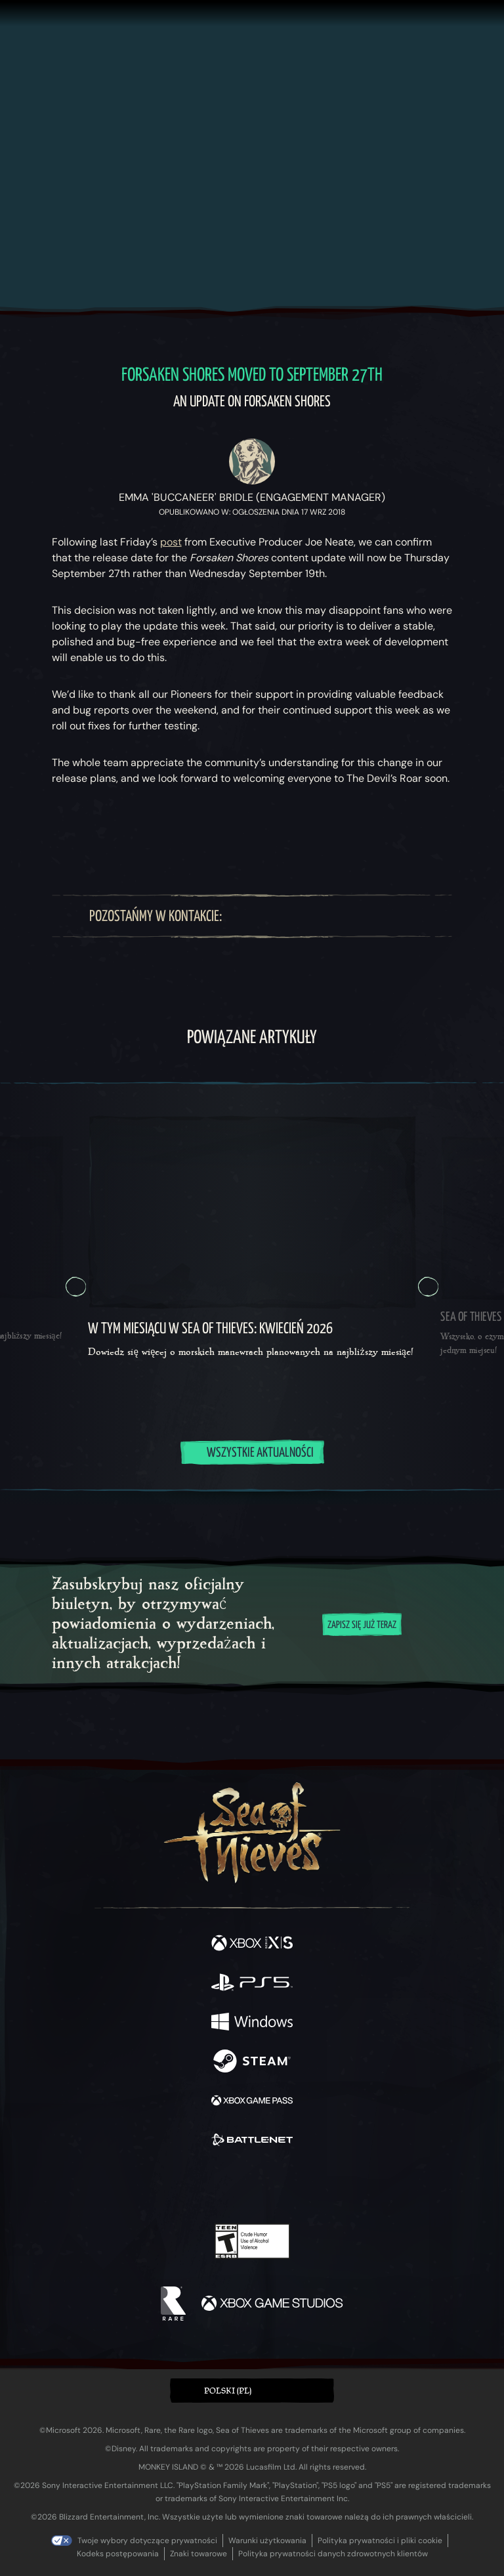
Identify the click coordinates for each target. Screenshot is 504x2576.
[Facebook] (240, 916)
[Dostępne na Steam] (252, 2062)
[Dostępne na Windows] (252, 2023)
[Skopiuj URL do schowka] (173, 834)
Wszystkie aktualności (252, 1453)
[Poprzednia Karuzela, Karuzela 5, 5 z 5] (76, 1287)
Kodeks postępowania (118, 2553)
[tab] (219, 1490)
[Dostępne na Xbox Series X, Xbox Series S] (252, 1944)
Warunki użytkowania (267, 2540)
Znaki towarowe (198, 2553)
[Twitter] (262, 916)
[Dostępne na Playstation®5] (252, 1983)
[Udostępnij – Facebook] (124, 834)
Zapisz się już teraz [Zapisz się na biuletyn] (361, 1625)
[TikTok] (380, 916)
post (171, 542)
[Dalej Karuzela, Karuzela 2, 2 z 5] (428, 1287)
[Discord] (356, 916)
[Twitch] (286, 916)
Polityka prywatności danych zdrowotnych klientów (333, 2553)
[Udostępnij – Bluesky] (76, 834)
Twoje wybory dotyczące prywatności (147, 2540)
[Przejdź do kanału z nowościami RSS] (427, 834)
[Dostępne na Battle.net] (252, 2141)
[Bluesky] (403, 916)
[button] (252, 2390)
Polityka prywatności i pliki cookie (380, 2540)
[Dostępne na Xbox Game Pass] (252, 2102)
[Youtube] (321, 916)
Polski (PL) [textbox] (227, 2390)
